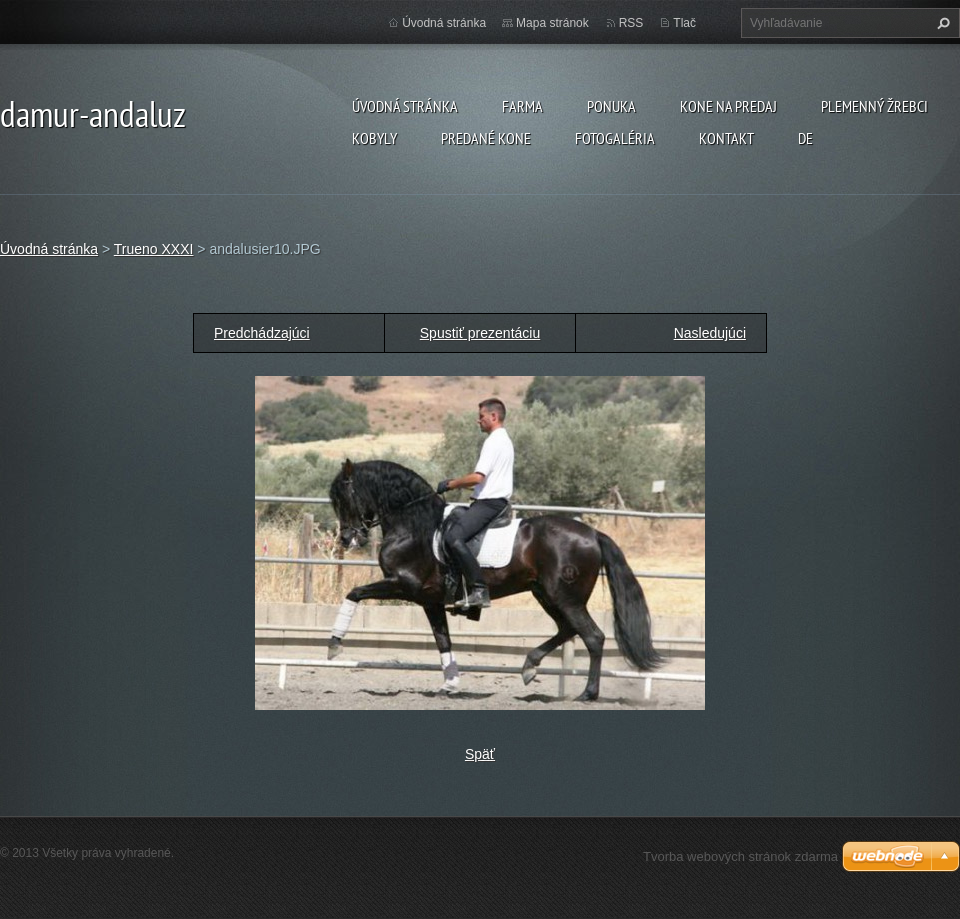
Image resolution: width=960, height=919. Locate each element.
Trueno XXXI (154, 249)
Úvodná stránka (405, 106)
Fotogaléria (615, 138)
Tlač (684, 23)
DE (805, 138)
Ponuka (611, 106)
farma (522, 106)
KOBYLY (374, 138)
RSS (631, 23)
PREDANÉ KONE (486, 138)
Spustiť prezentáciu (480, 333)
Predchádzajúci (262, 333)
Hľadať (941, 23)
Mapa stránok (552, 23)
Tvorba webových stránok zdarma (740, 856)
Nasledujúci (710, 333)
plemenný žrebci (874, 106)
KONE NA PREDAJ (728, 106)
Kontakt (726, 138)
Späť (480, 754)
